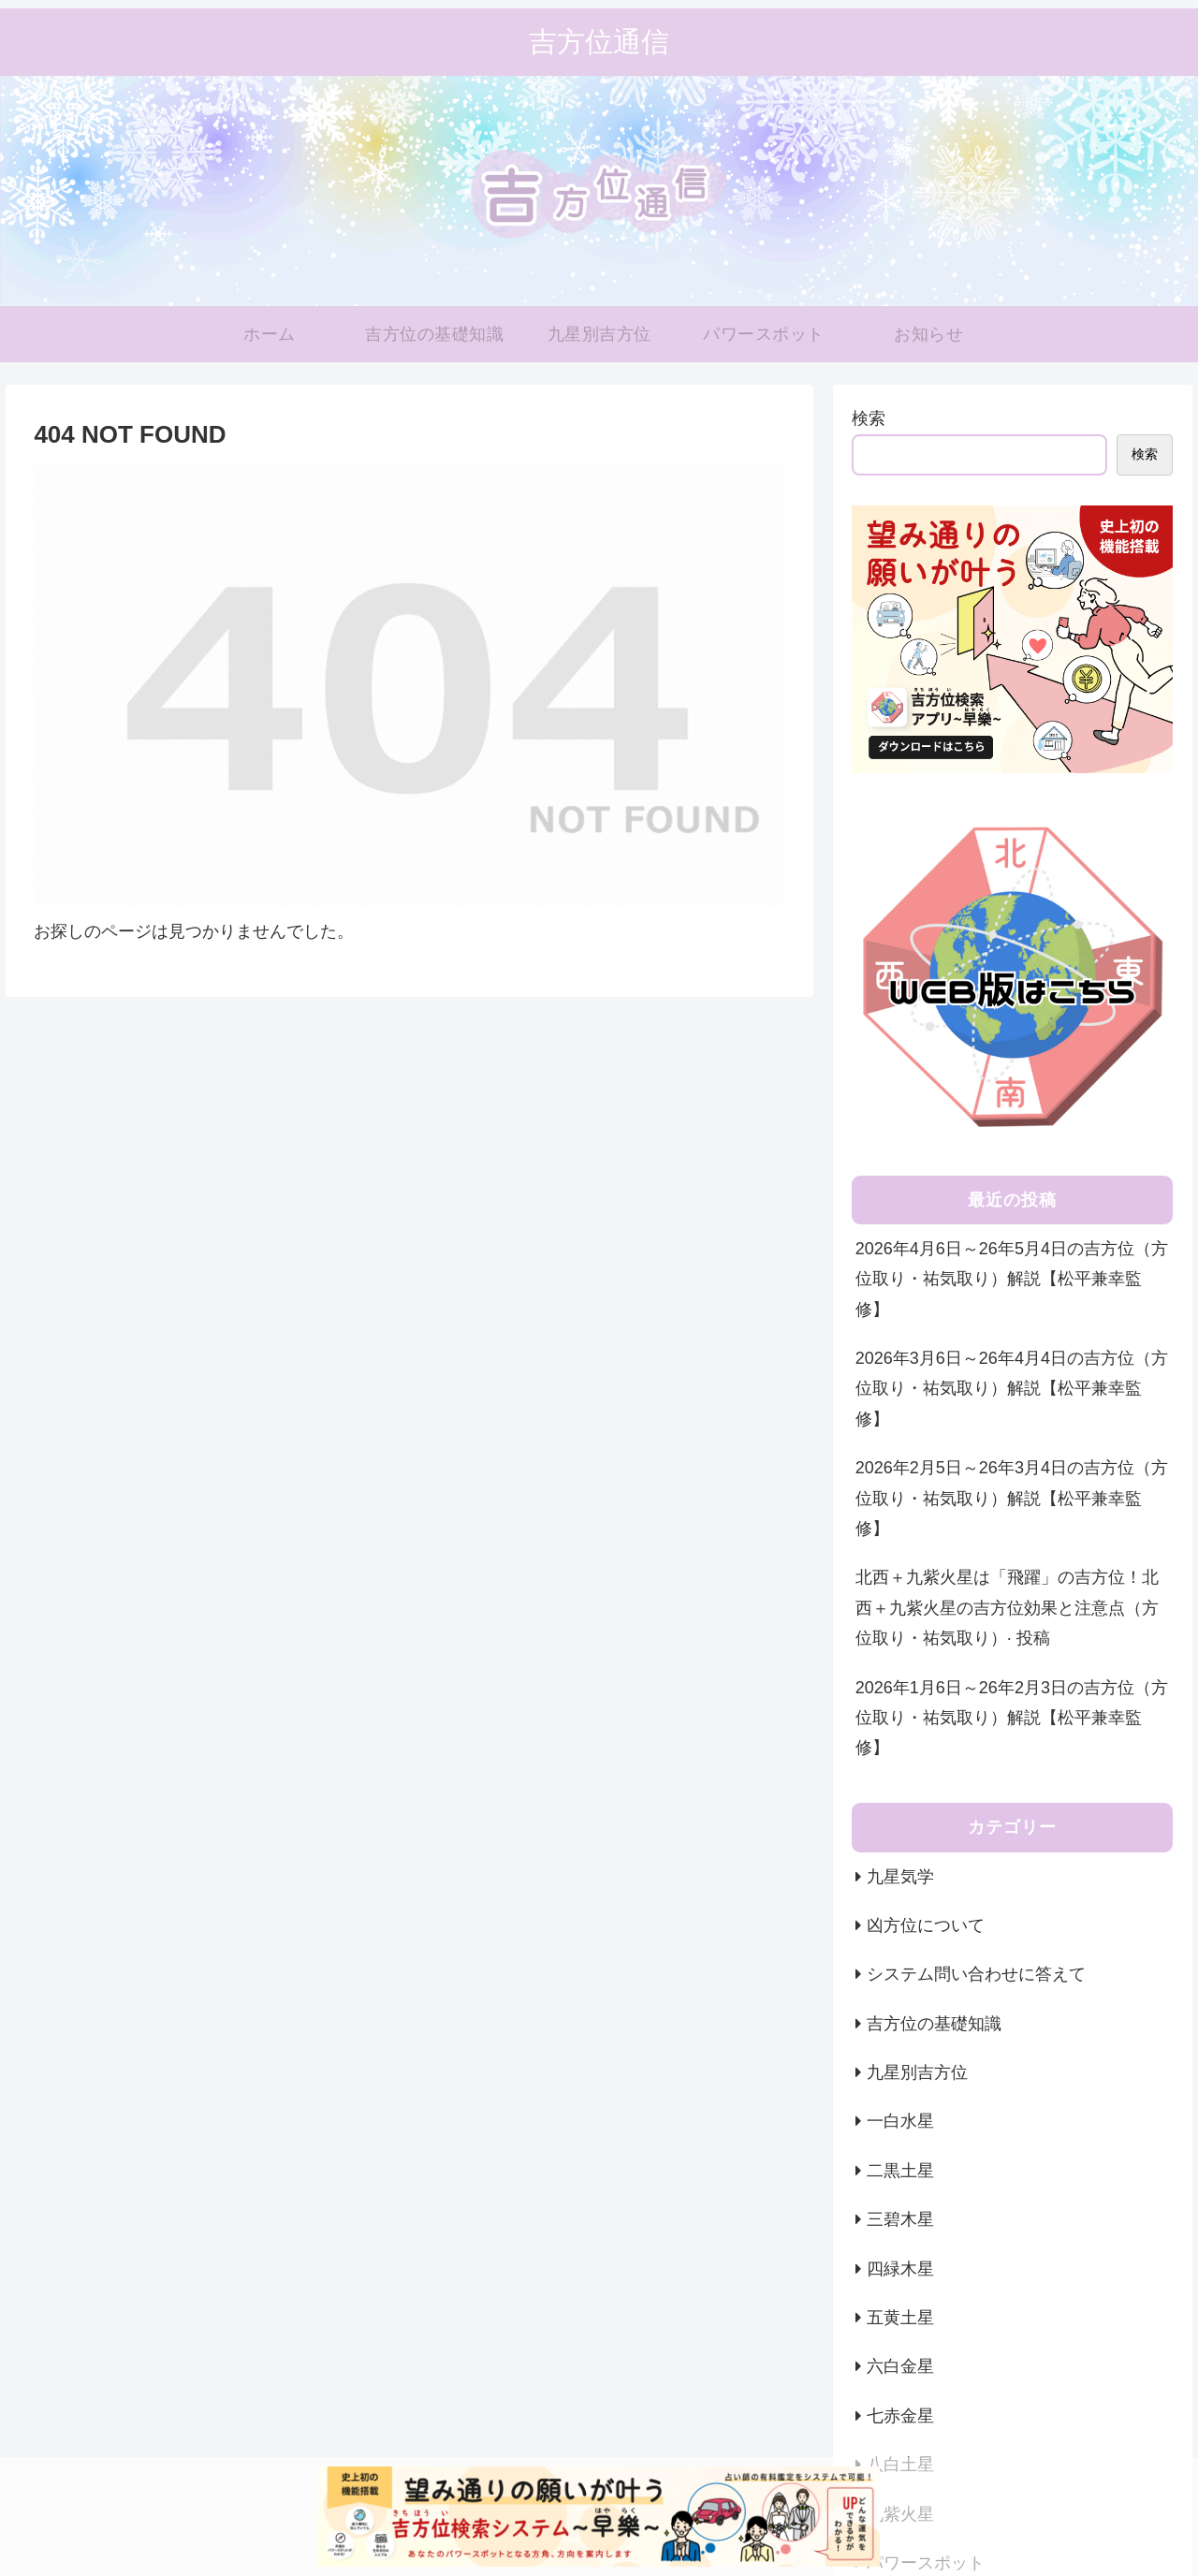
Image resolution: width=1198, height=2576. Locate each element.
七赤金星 (900, 2416)
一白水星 (900, 2121)
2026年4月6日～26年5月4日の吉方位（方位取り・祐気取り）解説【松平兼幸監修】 (1011, 1279)
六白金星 (900, 2366)
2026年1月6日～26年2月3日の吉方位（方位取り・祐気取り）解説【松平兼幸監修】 (1011, 1718)
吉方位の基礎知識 (934, 2023)
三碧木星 (900, 2219)
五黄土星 (900, 2317)
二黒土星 (900, 2170)
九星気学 (900, 1876)
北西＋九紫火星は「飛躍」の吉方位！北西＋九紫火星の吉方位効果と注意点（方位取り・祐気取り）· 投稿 (1007, 1607)
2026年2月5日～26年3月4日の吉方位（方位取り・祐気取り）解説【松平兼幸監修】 (1011, 1498)
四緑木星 (900, 2269)
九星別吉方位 (917, 2072)
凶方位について (926, 1925)
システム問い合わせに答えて (976, 1974)
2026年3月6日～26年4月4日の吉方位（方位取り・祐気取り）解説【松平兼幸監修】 (1011, 1388)
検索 (868, 418)
